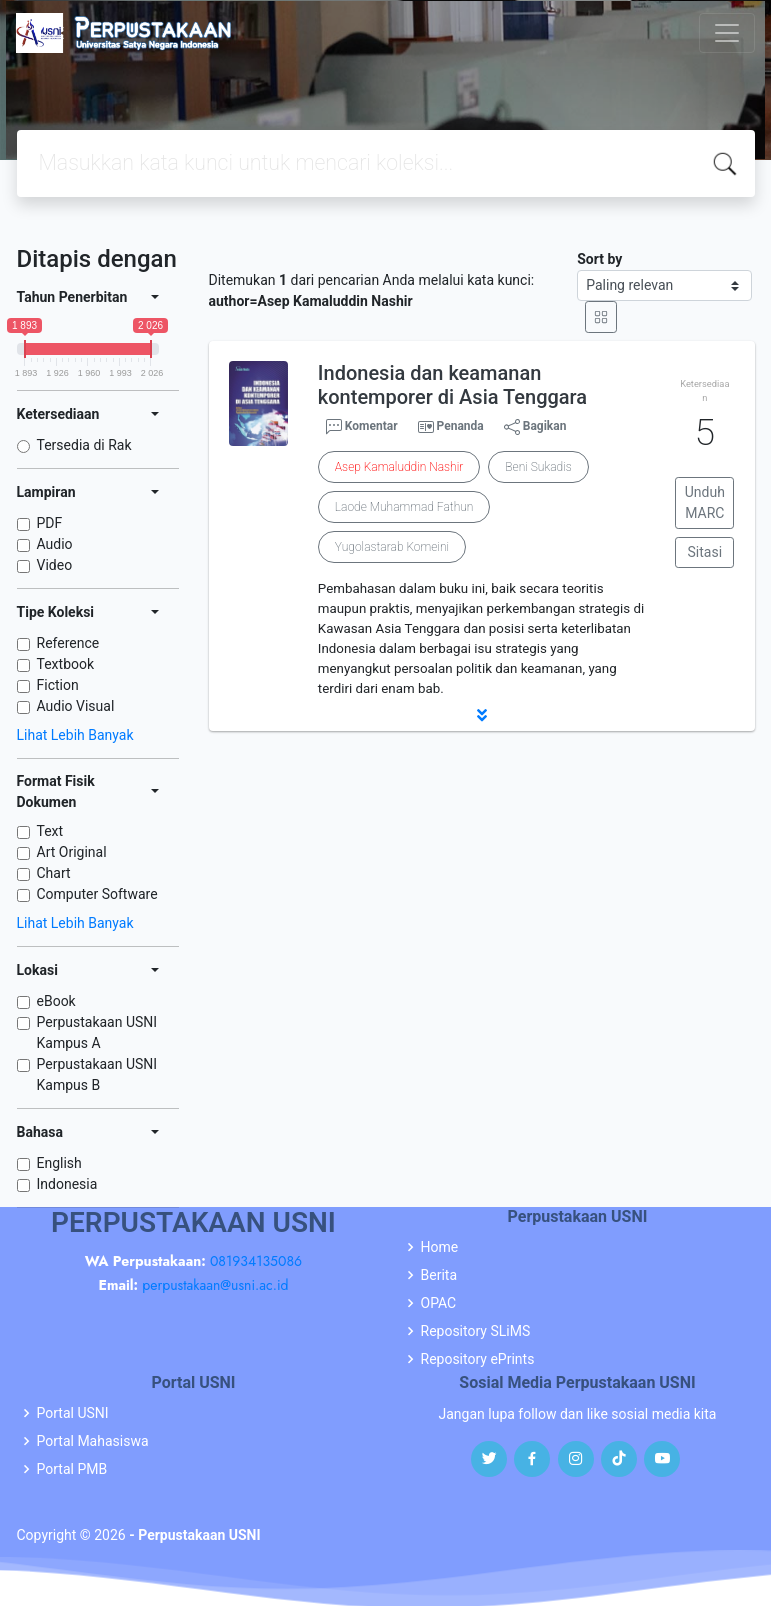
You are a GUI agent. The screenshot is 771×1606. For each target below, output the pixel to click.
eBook (56, 1001)
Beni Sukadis (538, 467)
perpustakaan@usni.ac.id (215, 1285)
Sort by (599, 259)
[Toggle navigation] (727, 33)
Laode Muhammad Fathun (404, 507)
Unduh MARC (705, 502)
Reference (68, 643)
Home (440, 1247)
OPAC (439, 1303)
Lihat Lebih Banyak (75, 735)
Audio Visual (76, 706)
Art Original (72, 852)
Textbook (66, 664)
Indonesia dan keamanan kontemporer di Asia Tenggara (452, 385)
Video (55, 565)
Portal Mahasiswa (93, 1441)
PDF (50, 523)
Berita (439, 1275)
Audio (55, 544)
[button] (482, 715)
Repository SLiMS (476, 1331)
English (59, 1163)
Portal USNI (73, 1413)
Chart (54, 873)
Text (50, 831)
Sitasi (705, 552)
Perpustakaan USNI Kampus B (97, 1074)
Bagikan (535, 427)
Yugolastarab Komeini (392, 547)
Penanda (460, 426)
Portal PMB (72, 1469)
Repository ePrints (478, 1359)
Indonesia (67, 1184)
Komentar (362, 427)
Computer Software (97, 894)
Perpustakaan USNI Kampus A (97, 1032)
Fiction (58, 685)
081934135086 (256, 1261)
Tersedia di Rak (84, 445)
